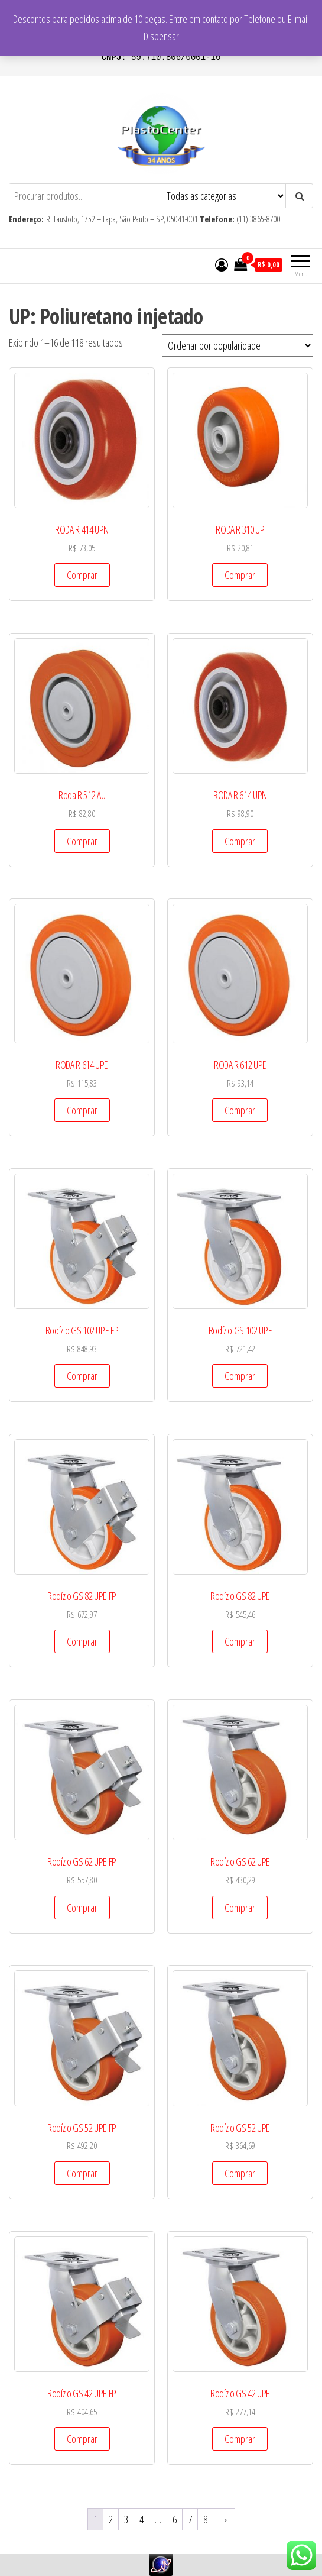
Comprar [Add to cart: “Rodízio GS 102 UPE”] (240, 1376)
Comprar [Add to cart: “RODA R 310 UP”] (240, 575)
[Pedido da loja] (237, 345)
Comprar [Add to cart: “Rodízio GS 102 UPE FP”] (82, 1376)
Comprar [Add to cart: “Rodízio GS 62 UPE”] (240, 1908)
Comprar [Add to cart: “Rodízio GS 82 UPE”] (240, 1641)
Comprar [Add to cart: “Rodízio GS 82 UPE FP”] (82, 1641)
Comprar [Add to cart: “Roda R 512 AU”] (82, 841)
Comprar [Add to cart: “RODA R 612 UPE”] (240, 1110)
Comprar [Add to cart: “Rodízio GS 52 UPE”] (240, 2173)
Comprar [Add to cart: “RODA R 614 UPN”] (240, 841)
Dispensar (161, 36)
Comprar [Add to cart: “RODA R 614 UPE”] (82, 1110)
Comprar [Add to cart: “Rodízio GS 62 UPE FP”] (82, 1908)
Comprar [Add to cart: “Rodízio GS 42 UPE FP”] (82, 2439)
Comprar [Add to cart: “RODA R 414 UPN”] (82, 575)
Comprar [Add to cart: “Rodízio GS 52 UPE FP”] (82, 2173)
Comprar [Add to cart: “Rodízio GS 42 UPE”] (240, 2439)
